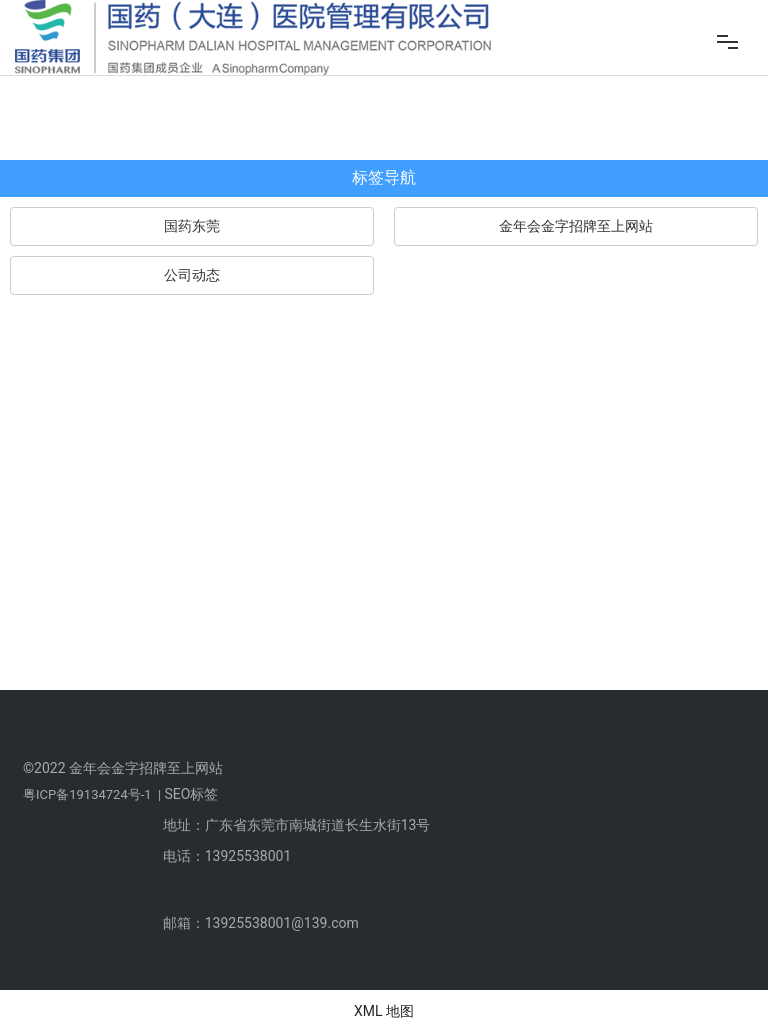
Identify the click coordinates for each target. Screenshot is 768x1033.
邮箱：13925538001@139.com (261, 923)
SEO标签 (191, 794)
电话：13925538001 (227, 856)
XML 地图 (384, 1011)
